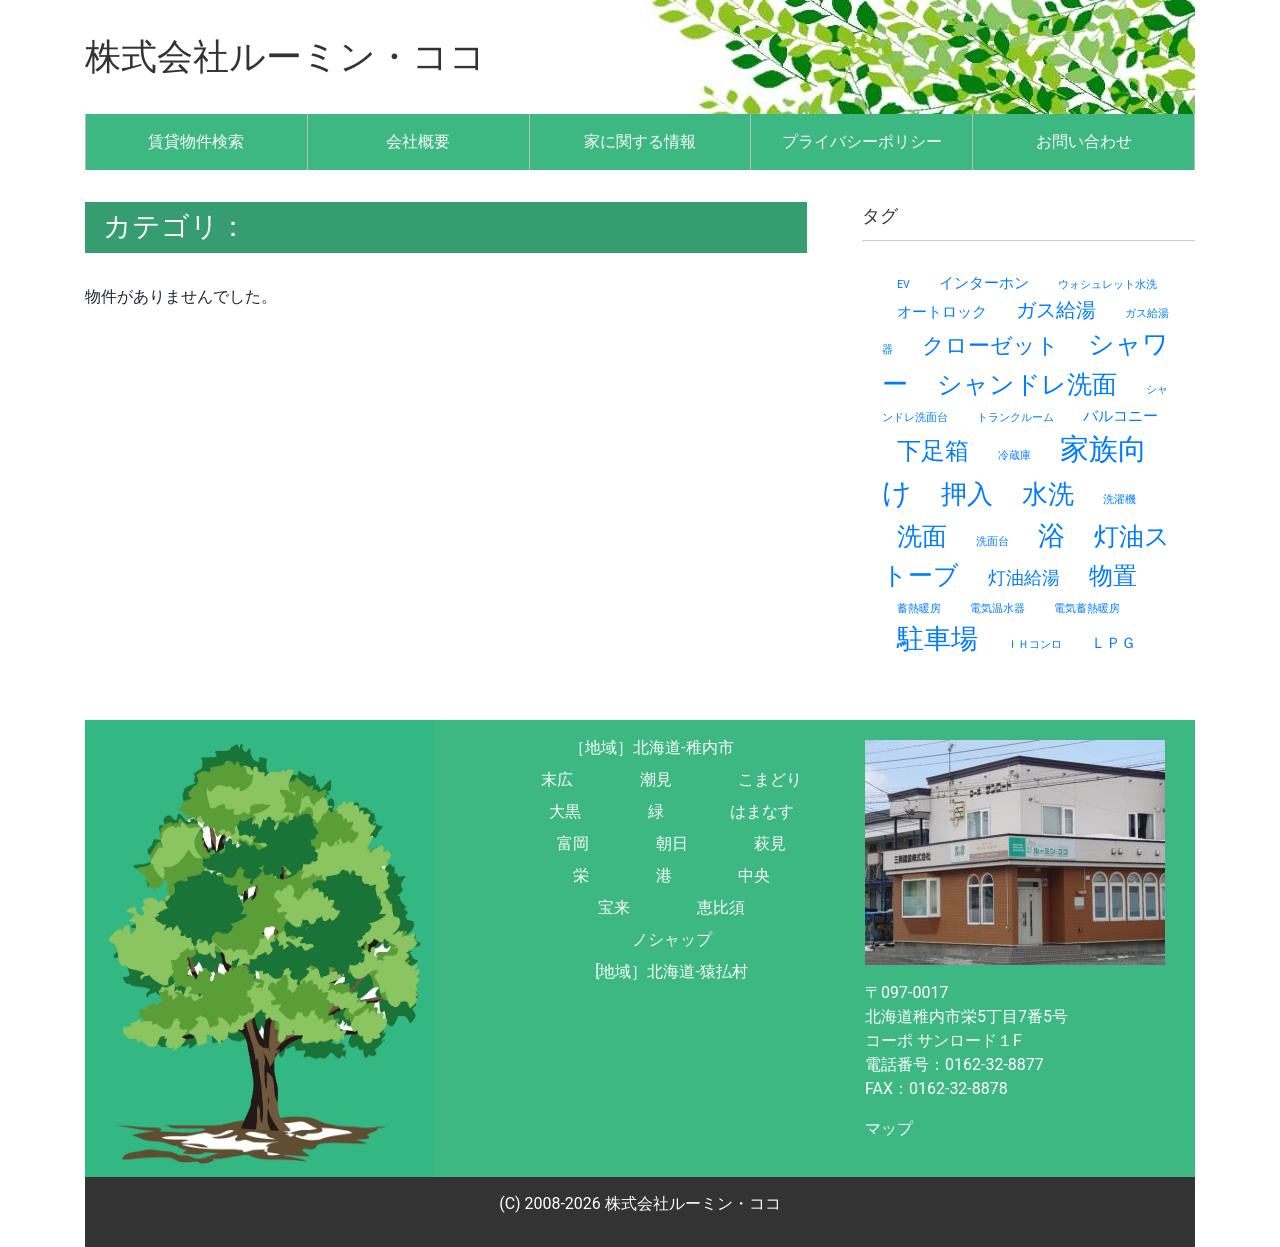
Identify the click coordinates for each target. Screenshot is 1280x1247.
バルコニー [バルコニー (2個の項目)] (1120, 416)
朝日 (672, 843)
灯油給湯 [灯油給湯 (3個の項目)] (1024, 577)
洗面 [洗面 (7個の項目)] (922, 536)
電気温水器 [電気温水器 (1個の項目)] (997, 608)
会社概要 (418, 141)
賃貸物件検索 (196, 141)
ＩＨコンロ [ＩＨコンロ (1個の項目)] (1034, 644)
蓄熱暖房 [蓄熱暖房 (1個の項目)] (919, 608)
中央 (754, 875)
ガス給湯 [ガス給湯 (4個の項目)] (1056, 310)
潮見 (656, 779)
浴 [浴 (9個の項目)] (1051, 536)
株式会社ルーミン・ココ (285, 57)
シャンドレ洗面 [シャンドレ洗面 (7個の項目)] (1027, 384)
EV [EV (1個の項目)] (903, 284)
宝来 (614, 907)
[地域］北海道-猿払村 (671, 971)
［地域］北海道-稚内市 (651, 747)
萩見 (770, 843)
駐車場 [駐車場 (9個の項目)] (937, 639)
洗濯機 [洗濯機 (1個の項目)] (1119, 499)
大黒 (565, 811)
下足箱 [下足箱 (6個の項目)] (933, 451)
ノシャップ (672, 939)
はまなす (762, 811)
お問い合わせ (1084, 141)
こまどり (770, 779)
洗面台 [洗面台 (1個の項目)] (992, 541)
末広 (557, 779)
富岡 (573, 843)
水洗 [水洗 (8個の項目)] (1048, 494)
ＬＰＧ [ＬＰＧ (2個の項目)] (1113, 643)
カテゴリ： (175, 226)
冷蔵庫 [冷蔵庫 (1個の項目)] (1014, 455)
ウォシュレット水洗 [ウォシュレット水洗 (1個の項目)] (1107, 284)
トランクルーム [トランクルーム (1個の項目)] (1015, 417)
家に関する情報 (640, 141)
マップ (889, 1128)
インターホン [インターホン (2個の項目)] (984, 283)
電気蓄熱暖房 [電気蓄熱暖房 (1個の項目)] (1087, 608)
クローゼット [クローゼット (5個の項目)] (990, 345)
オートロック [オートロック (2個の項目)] (942, 312)
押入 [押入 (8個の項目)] (967, 494)
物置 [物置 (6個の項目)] (1113, 576)
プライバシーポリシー (862, 141)
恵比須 (721, 907)
